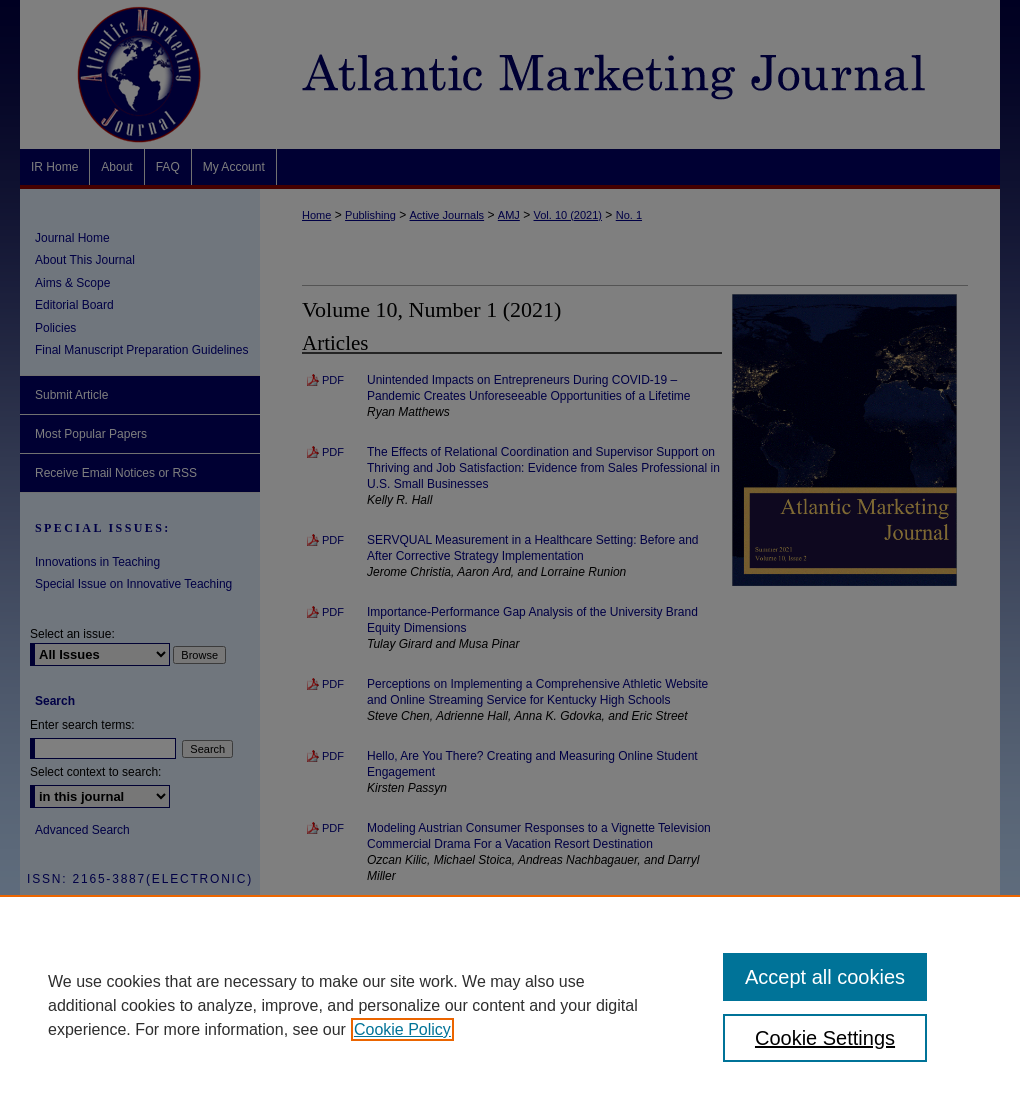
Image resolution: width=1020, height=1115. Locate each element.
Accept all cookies (825, 977)
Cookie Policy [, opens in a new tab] (402, 1029)
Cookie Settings (825, 1038)
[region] (510, 1005)
